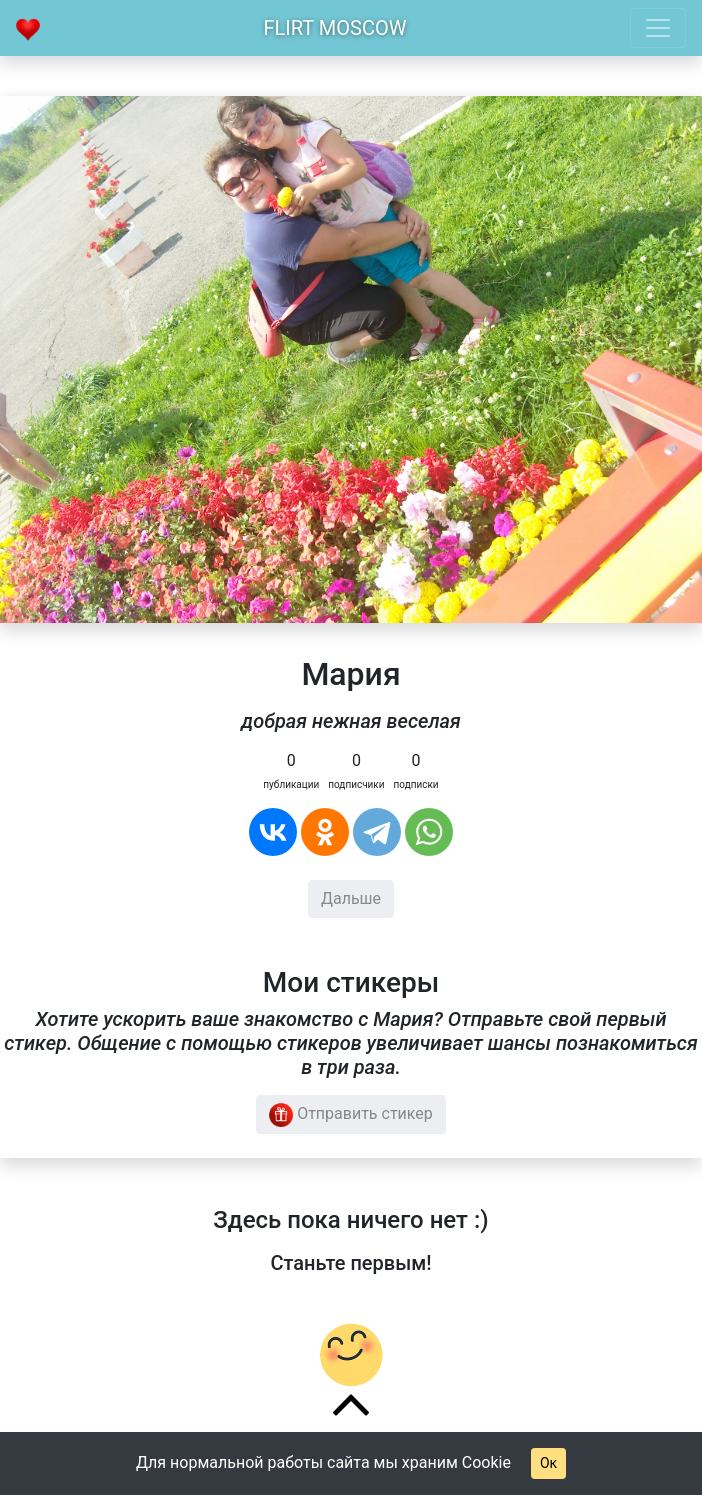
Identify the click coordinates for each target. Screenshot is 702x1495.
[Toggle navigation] (658, 28)
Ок (548, 1463)
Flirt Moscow (335, 28)
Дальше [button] (351, 898)
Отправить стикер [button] (351, 1115)
